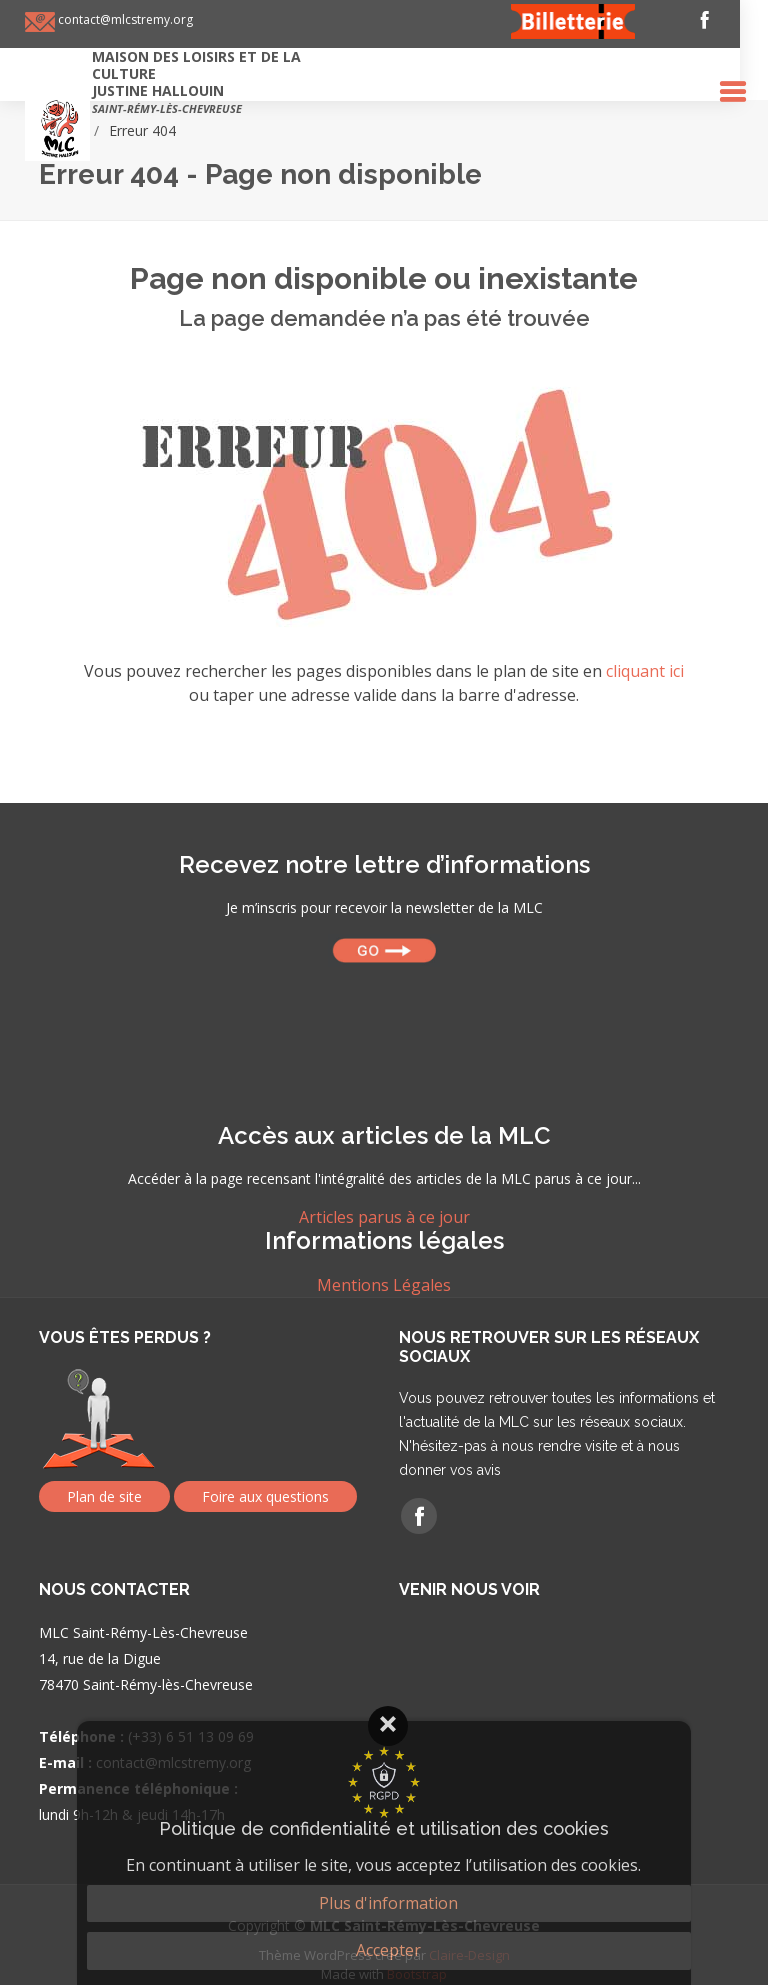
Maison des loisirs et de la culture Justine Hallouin (210, 81)
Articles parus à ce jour (384, 1217)
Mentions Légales (384, 1285)
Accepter (388, 1950)
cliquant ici (645, 671)
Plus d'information (388, 1903)
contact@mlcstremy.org (138, 19)
